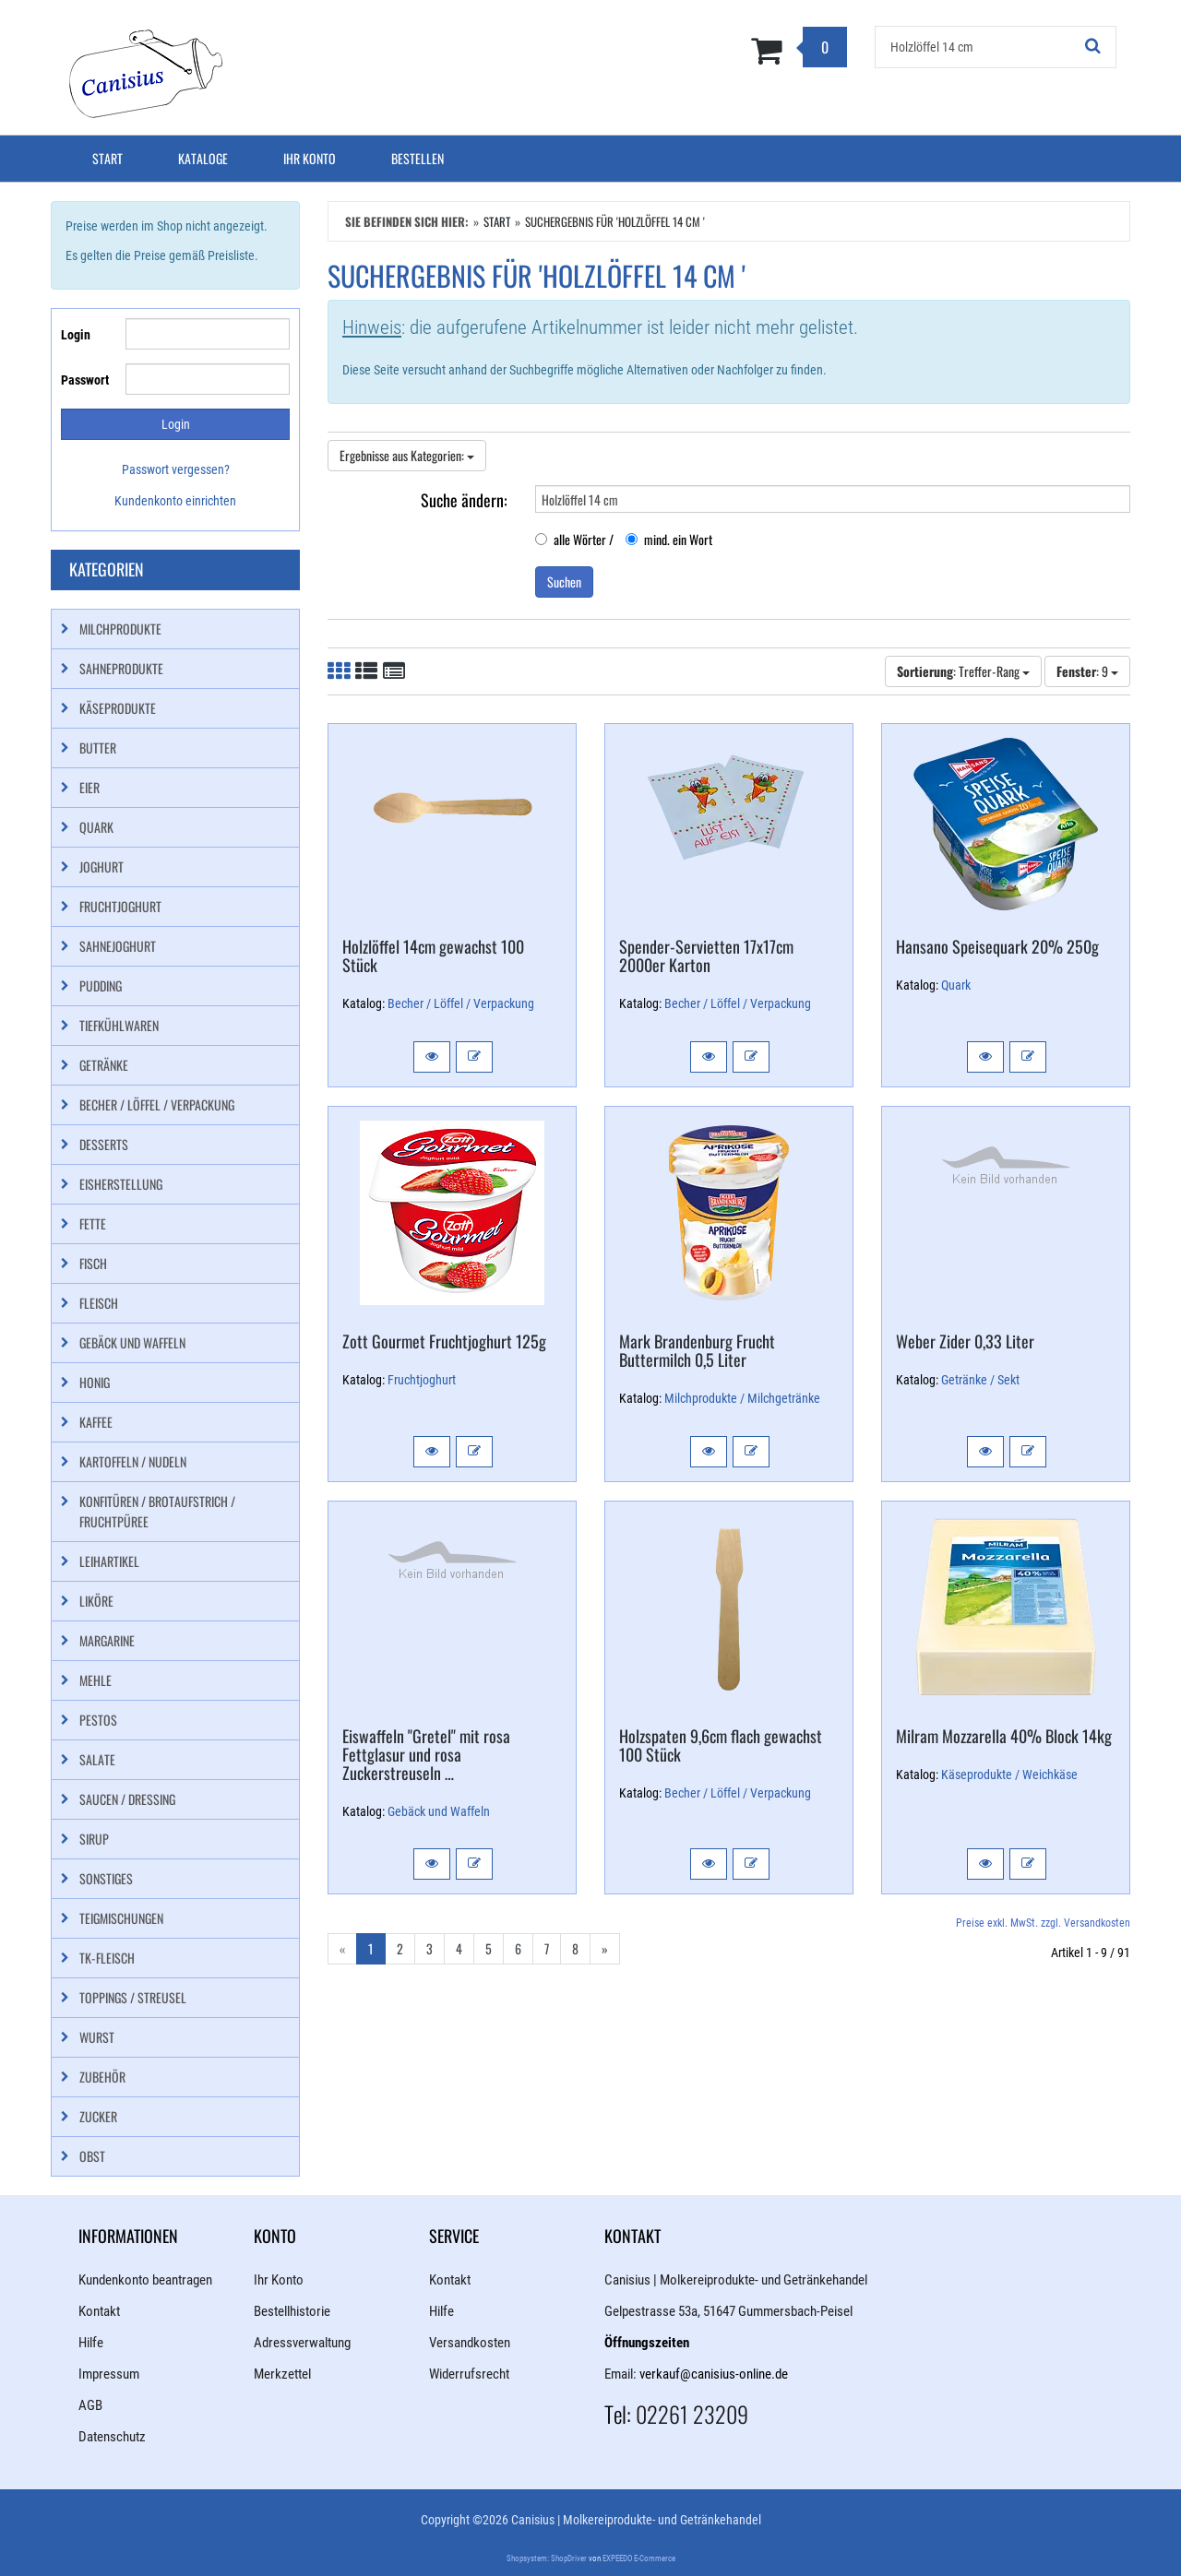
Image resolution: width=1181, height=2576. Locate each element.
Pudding (100, 985)
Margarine (107, 1640)
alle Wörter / (574, 539)
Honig (94, 1382)
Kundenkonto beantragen (145, 2280)
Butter (97, 747)
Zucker (98, 2116)
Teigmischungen (121, 1918)
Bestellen (417, 158)
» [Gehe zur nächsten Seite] (605, 1948)
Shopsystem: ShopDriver (547, 2558)
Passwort (85, 380)
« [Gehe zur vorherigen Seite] (342, 1948)
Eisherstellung (120, 1183)
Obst (92, 2156)
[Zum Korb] (681, 49)
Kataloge (203, 158)
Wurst (96, 2037)
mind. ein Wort (669, 539)
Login (75, 334)
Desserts (103, 1144)
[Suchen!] (1093, 47)
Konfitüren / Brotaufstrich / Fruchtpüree (157, 1511)
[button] (431, 1057)
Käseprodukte (117, 708)
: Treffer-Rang (963, 671)
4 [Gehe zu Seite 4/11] (459, 1948)
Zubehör (102, 2076)
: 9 (1087, 671)
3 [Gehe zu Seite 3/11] (429, 1948)
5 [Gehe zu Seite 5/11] (488, 1948)
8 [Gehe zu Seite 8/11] (575, 1948)
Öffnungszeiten (646, 2342)
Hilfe (90, 2342)
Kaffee (96, 1421)
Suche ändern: (464, 499)
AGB (90, 2405)
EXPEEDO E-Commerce (638, 2558)
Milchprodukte (120, 628)
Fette (92, 1223)
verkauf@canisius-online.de (713, 2374)
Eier (89, 787)
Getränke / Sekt (980, 1379)
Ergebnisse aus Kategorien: (407, 455)
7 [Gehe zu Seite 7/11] (546, 1948)
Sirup (94, 1838)
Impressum (108, 2374)
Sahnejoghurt (117, 946)
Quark (956, 985)
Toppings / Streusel (132, 1997)
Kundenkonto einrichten (175, 500)
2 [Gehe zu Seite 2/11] (400, 1948)
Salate (97, 1759)
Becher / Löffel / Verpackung (461, 1003)
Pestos (98, 1719)
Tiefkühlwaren (119, 1025)
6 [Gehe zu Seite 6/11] (518, 1948)
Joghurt (101, 866)
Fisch (93, 1263)
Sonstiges (106, 1878)
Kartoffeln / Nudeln (132, 1461)
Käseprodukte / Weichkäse (1009, 1774)
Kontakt (99, 2311)
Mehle (95, 1680)
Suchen (564, 581)
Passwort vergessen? (176, 469)
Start (107, 158)
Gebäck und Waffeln (439, 1811)
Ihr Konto (309, 158)
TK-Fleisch (107, 1957)
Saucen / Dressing (127, 1799)
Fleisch (98, 1302)
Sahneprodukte (121, 668)
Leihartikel (109, 1561)
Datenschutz (112, 2436)
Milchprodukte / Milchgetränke (742, 1398)
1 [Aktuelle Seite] (371, 1948)
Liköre (96, 1600)
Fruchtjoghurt (422, 1379)
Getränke (103, 1064)
